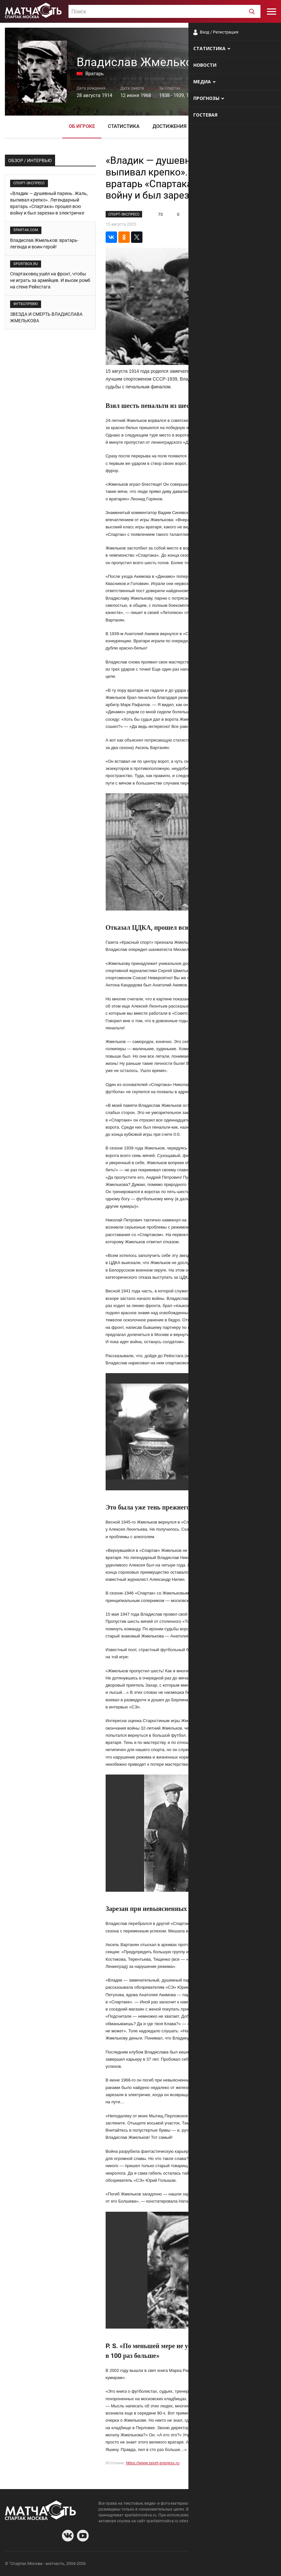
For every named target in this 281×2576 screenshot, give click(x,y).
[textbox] (164, 11)
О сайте (196, 2564)
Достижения (169, 126)
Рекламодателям (259, 2564)
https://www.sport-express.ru (152, 2462)
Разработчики (223, 2564)
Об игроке (82, 126)
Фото (206, 126)
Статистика (124, 126)
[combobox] (164, 11)
